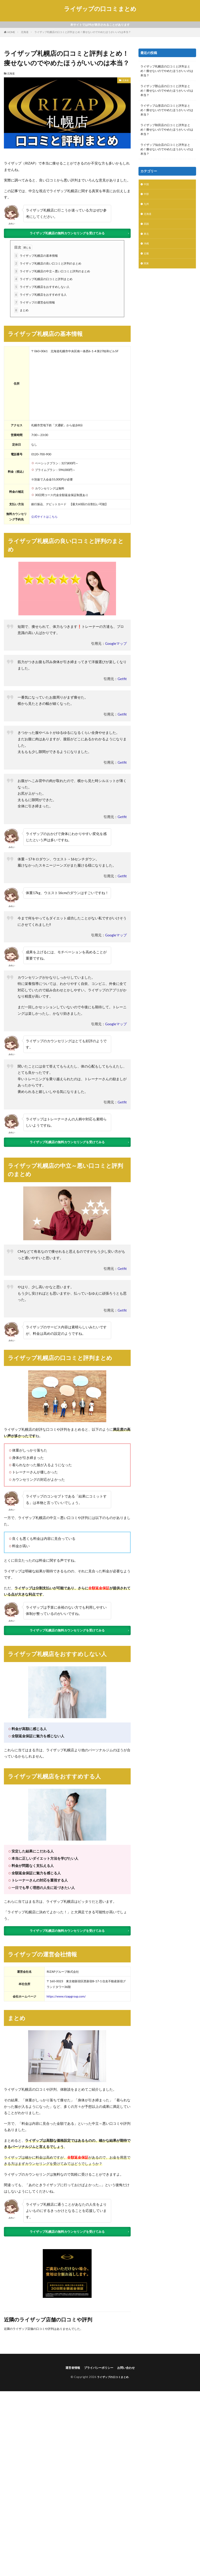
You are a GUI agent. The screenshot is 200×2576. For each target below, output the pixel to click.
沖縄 (147, 247)
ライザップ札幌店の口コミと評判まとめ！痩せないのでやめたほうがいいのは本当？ (82, 32)
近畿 (147, 258)
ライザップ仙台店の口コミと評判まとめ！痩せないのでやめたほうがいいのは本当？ (166, 149)
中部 (147, 195)
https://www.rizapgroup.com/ (66, 1998)
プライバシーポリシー (98, 2370)
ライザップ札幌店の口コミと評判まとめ (43, 279)
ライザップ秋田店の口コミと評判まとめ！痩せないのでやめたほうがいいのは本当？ (166, 129)
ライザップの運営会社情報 (34, 303)
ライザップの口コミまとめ (100, 9)
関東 (147, 269)
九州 (147, 205)
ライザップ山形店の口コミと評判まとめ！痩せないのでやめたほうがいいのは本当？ (166, 110)
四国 (147, 226)
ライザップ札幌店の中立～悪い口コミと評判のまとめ (52, 271)
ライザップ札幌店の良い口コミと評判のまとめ (47, 264)
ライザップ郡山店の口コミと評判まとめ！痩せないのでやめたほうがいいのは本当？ (166, 90)
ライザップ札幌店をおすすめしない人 (42, 287)
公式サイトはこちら (44, 517)
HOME (11, 32)
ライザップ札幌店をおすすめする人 (40, 295)
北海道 (25, 32)
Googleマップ (116, 644)
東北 (147, 237)
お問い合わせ (130, 2370)
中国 (147, 184)
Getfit (122, 679)
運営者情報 (68, 2370)
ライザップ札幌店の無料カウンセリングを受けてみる (67, 233)
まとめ (21, 310)
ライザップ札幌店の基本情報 (36, 256)
